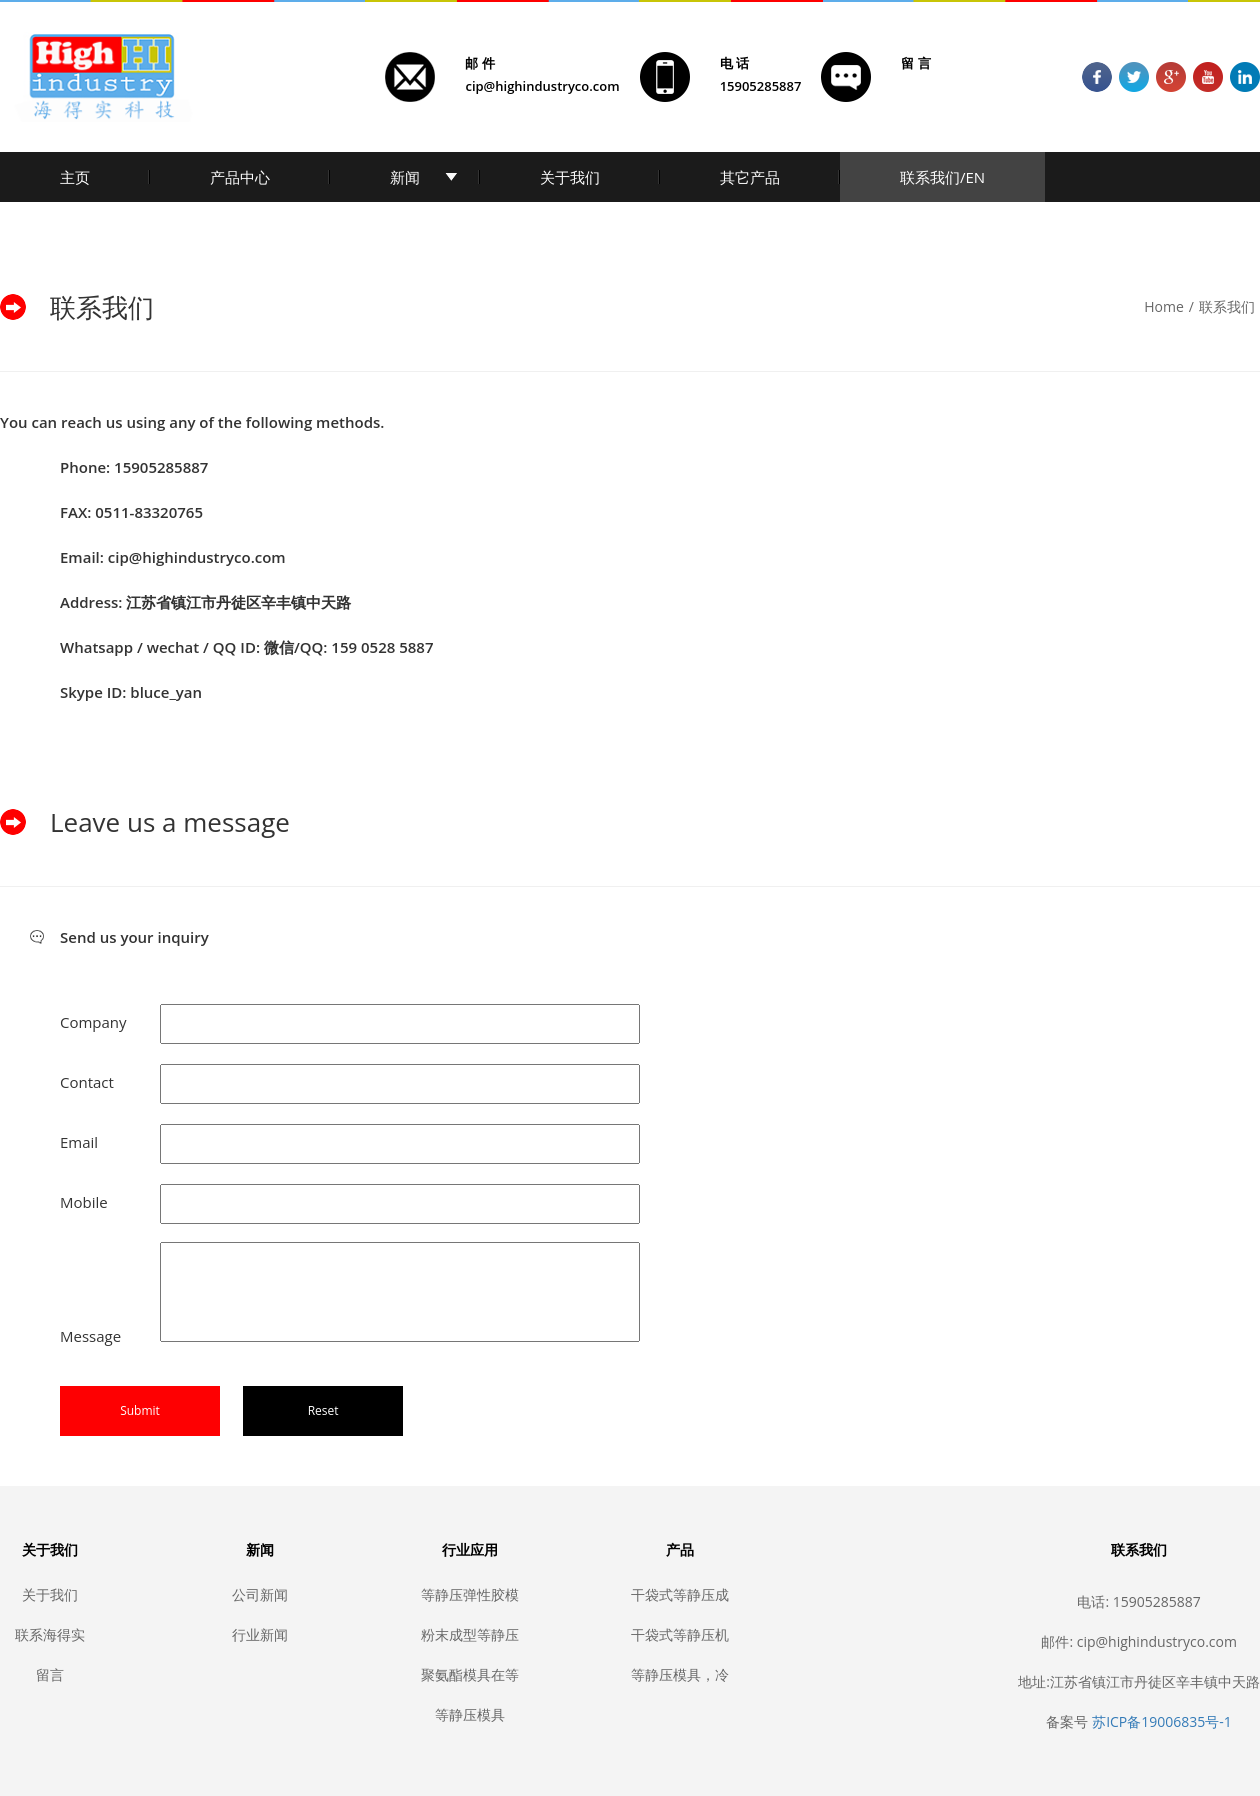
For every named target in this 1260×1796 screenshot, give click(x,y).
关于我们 (570, 177)
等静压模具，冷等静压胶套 (680, 1674)
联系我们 (1227, 306)
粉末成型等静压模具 (470, 1634)
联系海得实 (50, 1634)
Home (1164, 306)
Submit (140, 1410)
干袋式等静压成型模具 (680, 1594)
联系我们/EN (942, 177)
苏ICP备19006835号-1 (1162, 1721)
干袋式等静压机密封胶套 (680, 1634)
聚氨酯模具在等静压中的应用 (470, 1674)
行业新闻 (260, 1634)
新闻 (405, 177)
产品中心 (240, 177)
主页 (75, 177)
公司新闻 (260, 1594)
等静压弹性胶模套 (470, 1594)
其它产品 (750, 177)
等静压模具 (470, 1714)
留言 (50, 1674)
